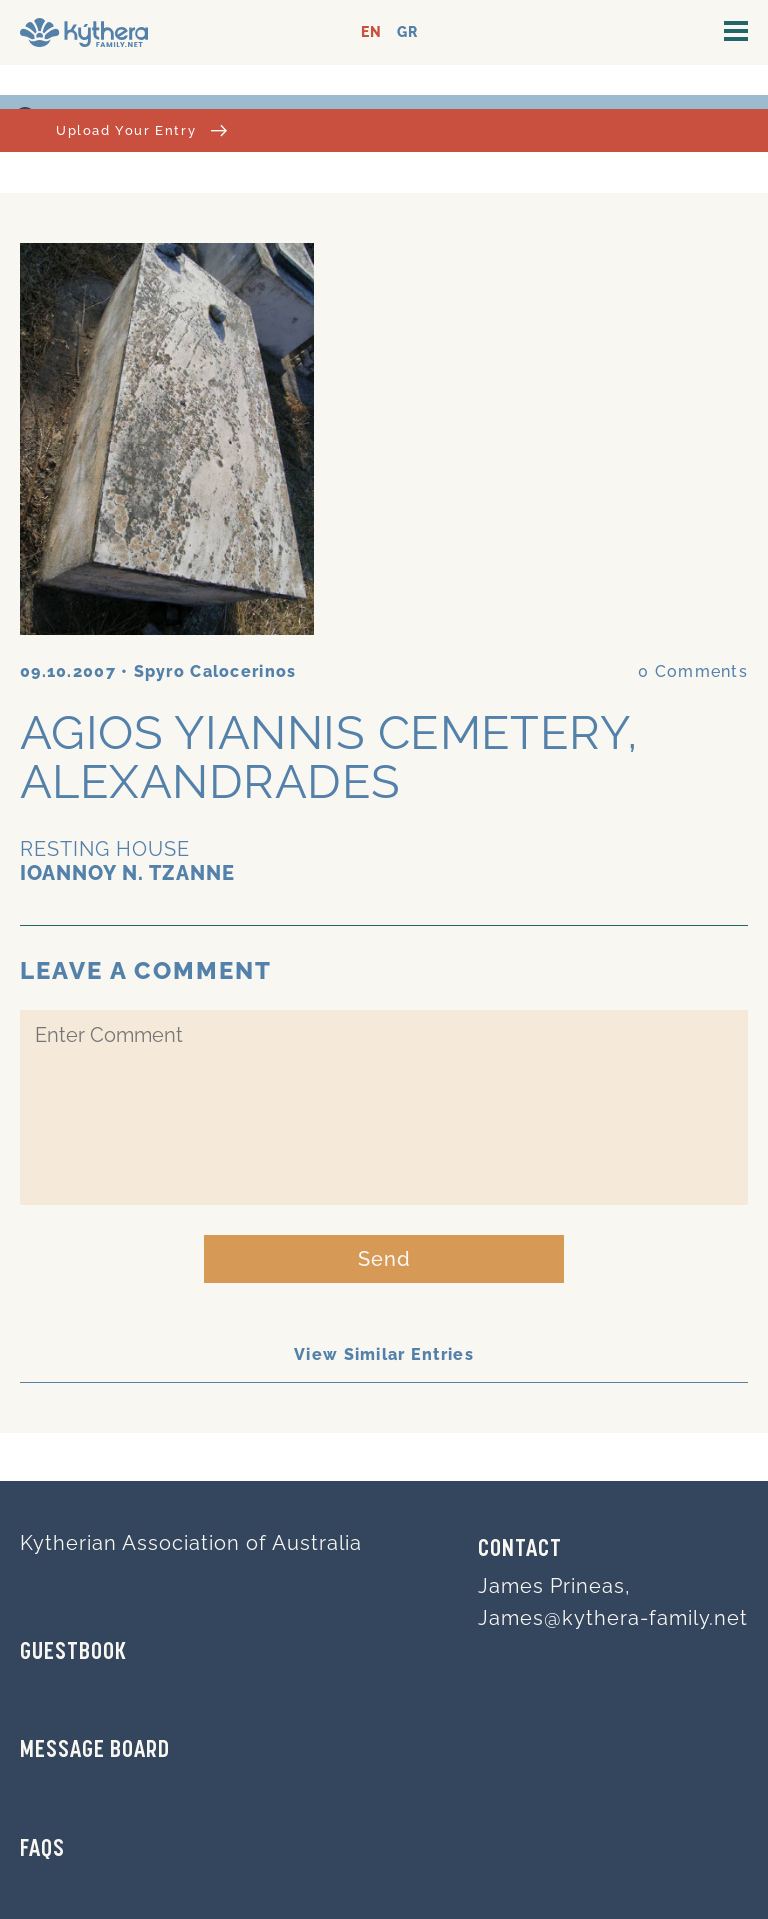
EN (371, 32)
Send (384, 1259)
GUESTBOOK (73, 1653)
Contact (520, 1550)
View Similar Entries (384, 1354)
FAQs (42, 1850)
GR (407, 32)
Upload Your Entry (141, 130)
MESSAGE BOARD (95, 1751)
